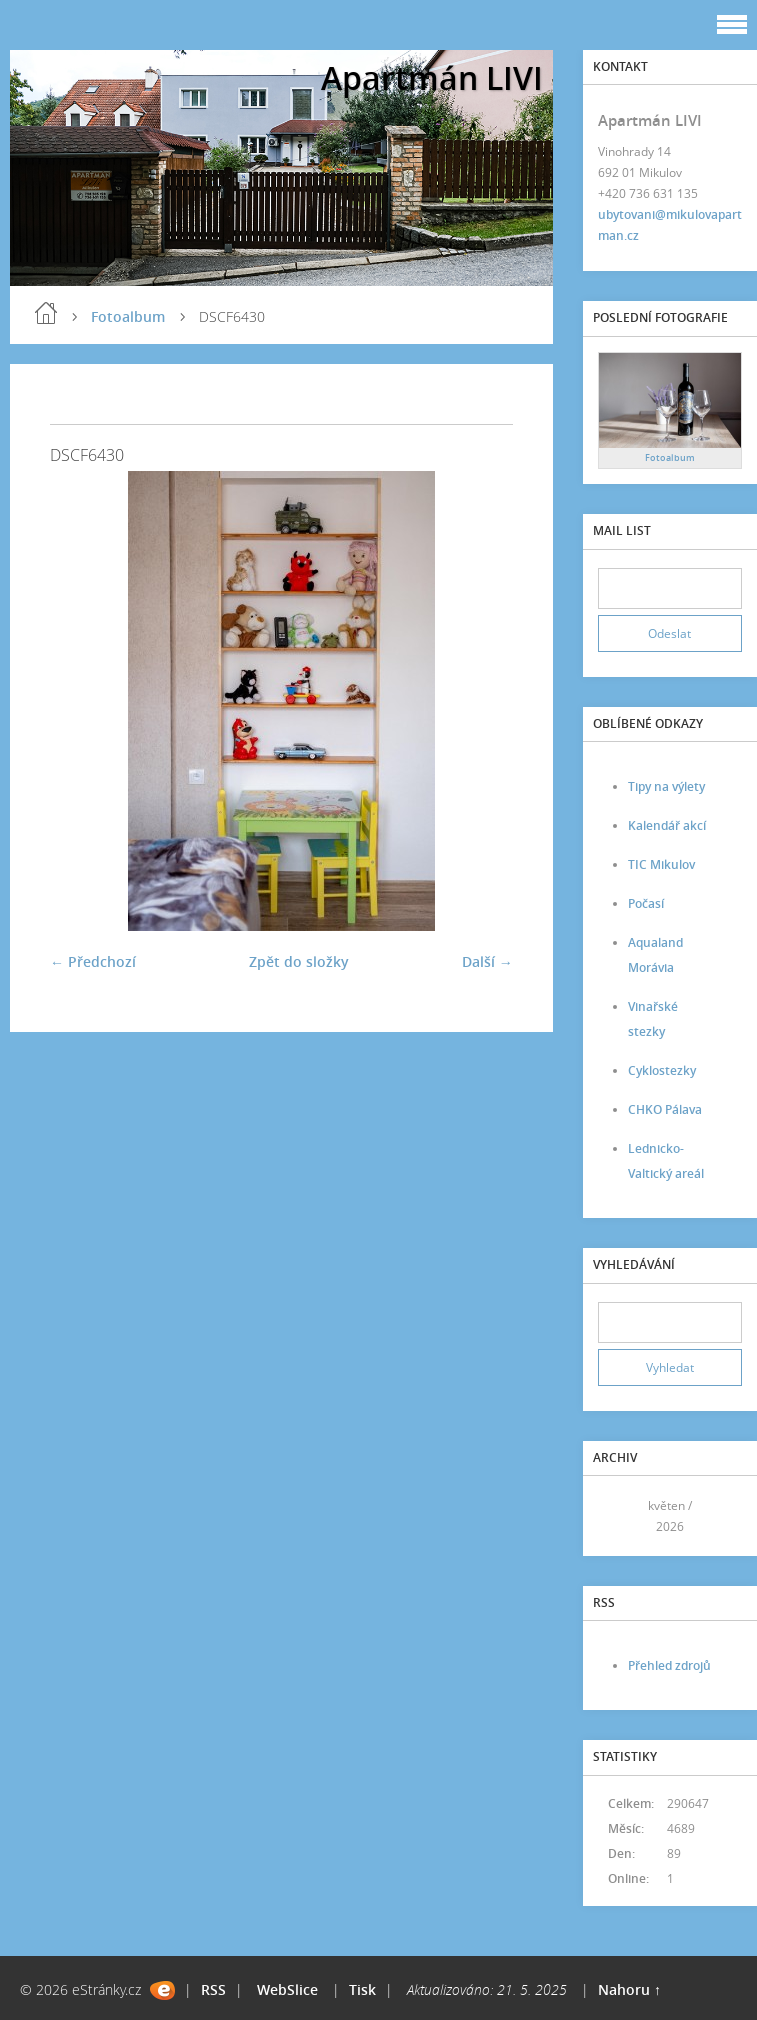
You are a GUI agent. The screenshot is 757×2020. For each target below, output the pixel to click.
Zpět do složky (299, 961)
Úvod (46, 313)
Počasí (646, 903)
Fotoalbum (128, 316)
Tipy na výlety (666, 786)
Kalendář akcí (667, 825)
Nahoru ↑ (629, 1989)
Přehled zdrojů (669, 1665)
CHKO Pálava (665, 1109)
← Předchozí (93, 961)
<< (620, 1516)
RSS (213, 1989)
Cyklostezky (662, 1070)
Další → (487, 961)
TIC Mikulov (661, 864)
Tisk (362, 1989)
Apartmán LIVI (432, 77)
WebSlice (287, 1989)
